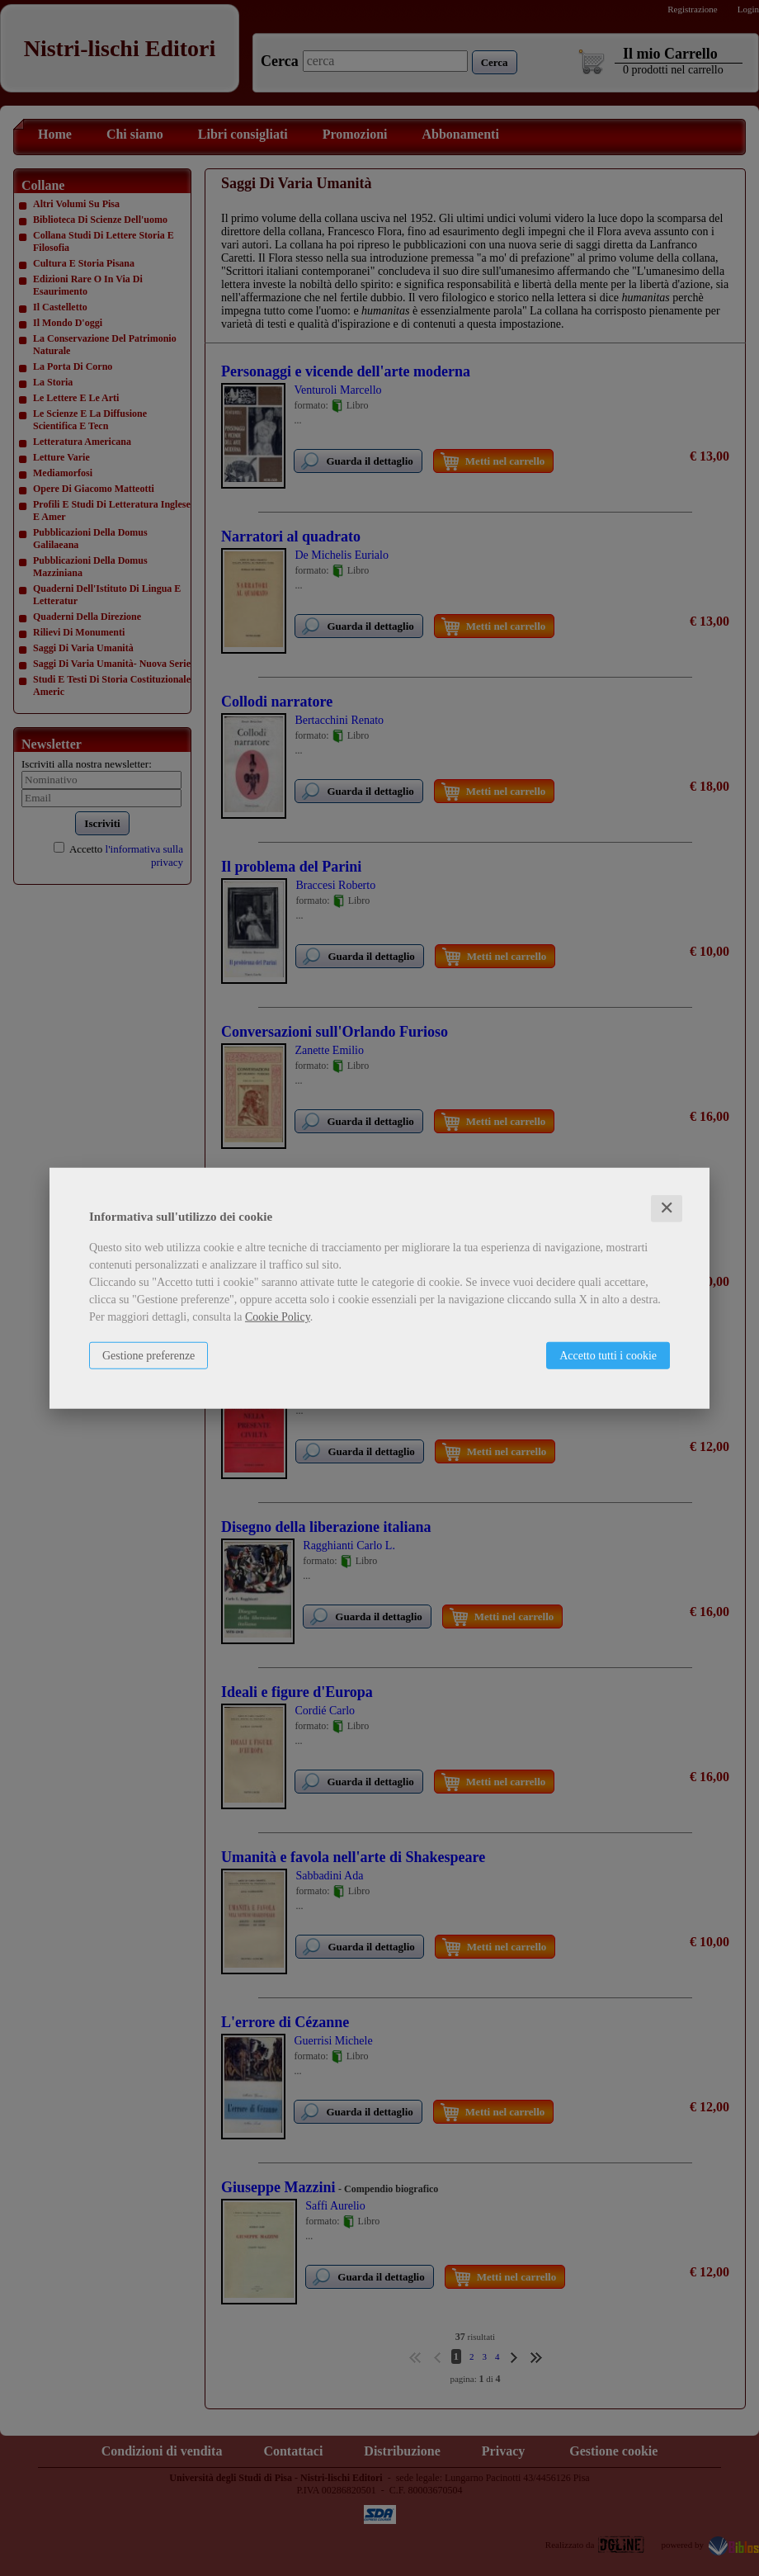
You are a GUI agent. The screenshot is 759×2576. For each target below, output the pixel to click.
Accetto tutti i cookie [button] (608, 1355)
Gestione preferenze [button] (148, 1355)
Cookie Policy (277, 1317)
